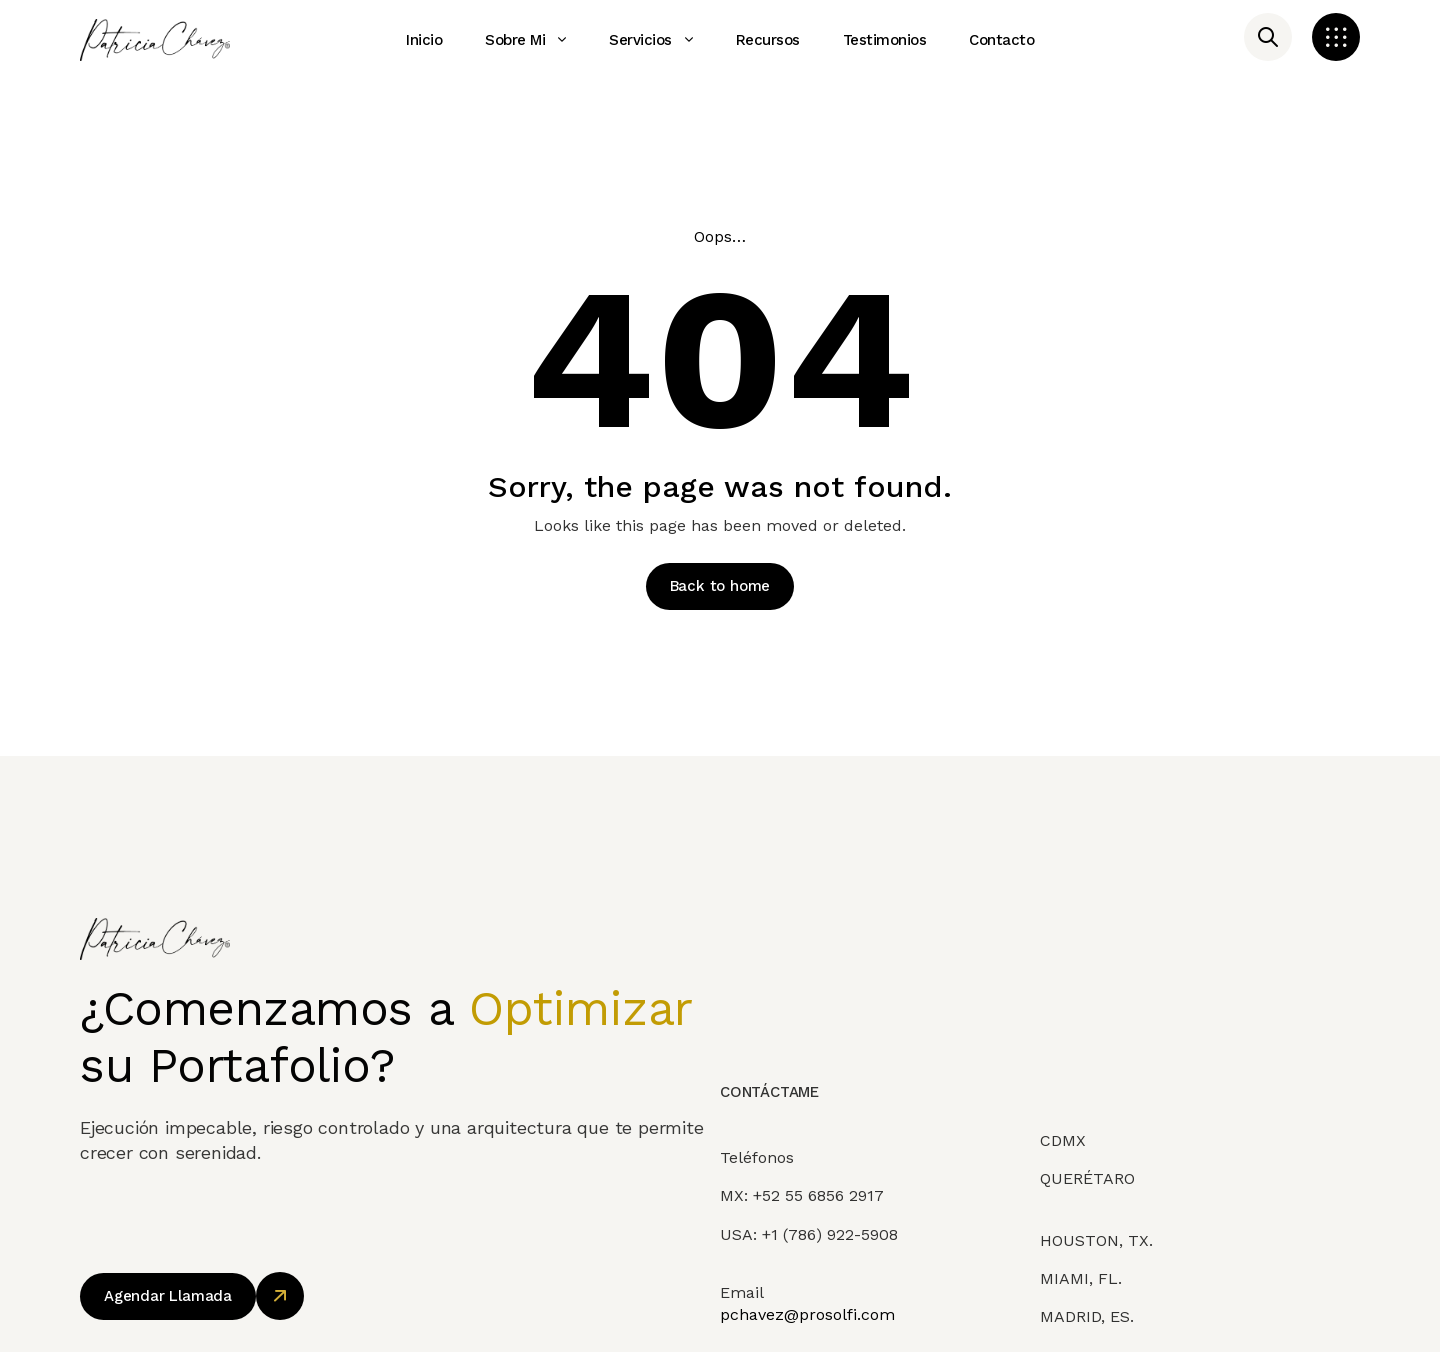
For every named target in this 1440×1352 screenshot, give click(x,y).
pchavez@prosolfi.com (807, 1337)
